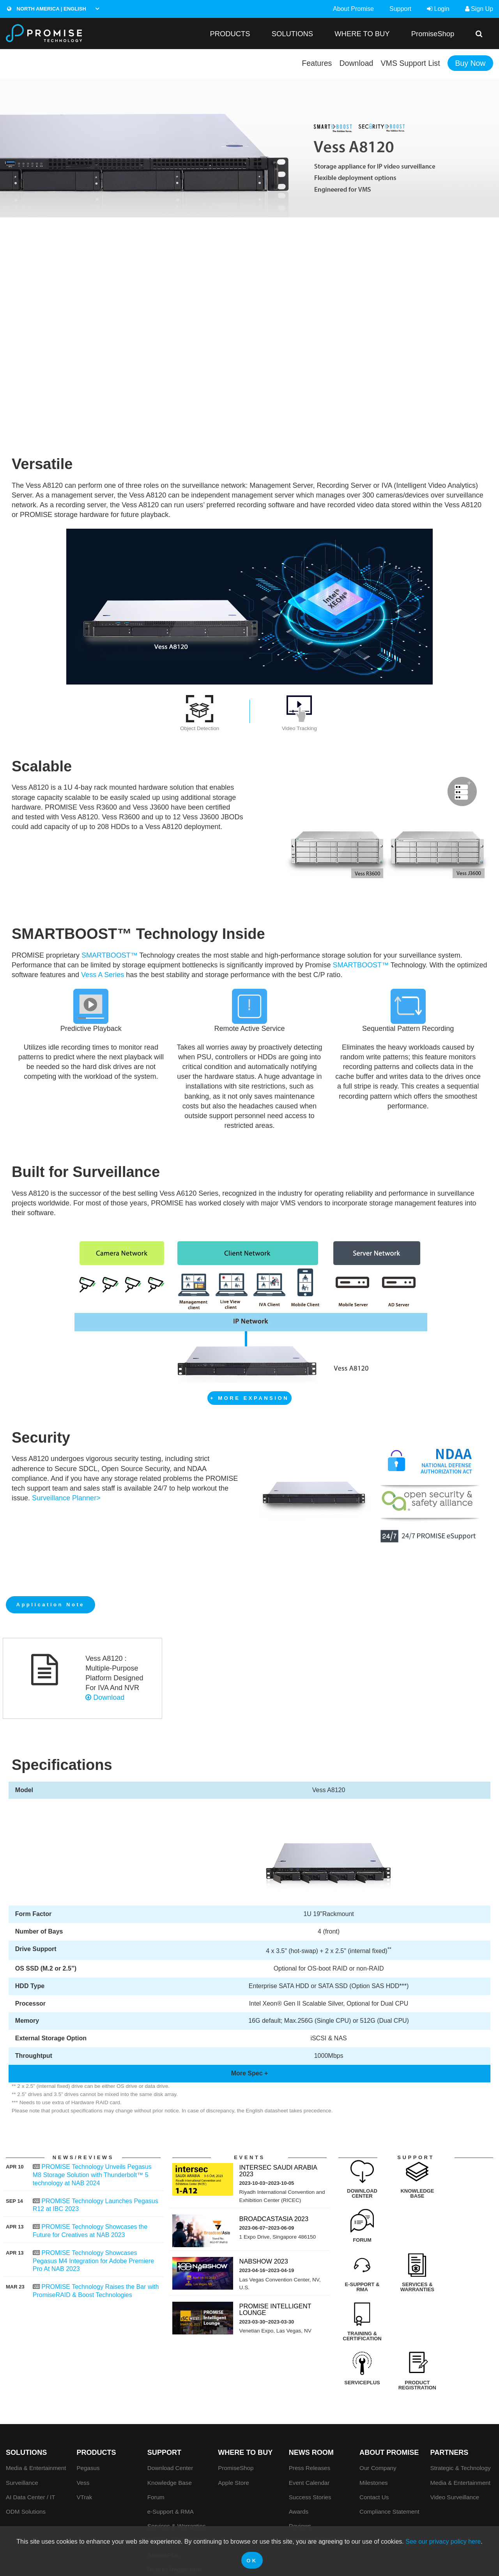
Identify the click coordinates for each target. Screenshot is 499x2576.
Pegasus (87, 2406)
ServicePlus (163, 2493)
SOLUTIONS (292, 34)
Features (313, 63)
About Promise (353, 8)
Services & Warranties (176, 2464)
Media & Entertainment (36, 2406)
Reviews (300, 2464)
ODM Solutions (26, 2449)
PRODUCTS (230, 34)
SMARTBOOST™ (109, 955)
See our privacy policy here (443, 2541)
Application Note (50, 1604)
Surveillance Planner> (66, 1498)
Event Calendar (309, 2420)
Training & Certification (177, 2478)
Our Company (377, 2406)
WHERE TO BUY (361, 34)
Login (438, 8)
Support (400, 8)
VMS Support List (408, 63)
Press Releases (309, 2406)
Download (353, 63)
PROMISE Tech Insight (319, 2478)
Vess (82, 2420)
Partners (449, 2390)
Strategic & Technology (460, 2406)
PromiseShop (432, 34)
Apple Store (233, 2420)
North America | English (46, 9)
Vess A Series (102, 975)
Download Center (170, 2406)
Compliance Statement (389, 2449)
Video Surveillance (455, 2434)
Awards (298, 2449)
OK (252, 2561)
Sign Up (479, 8)
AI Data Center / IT (30, 2434)
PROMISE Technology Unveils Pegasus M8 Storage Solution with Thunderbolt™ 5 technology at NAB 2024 (92, 2175)
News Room (311, 2390)
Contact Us (374, 2434)
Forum (156, 2434)
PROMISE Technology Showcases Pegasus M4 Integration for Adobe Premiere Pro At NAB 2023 (93, 2261)
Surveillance (22, 2420)
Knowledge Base (169, 2420)
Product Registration (174, 2507)
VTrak (84, 2434)
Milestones (373, 2420)
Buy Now (469, 63)
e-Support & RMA (170, 2449)
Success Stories (310, 2434)
